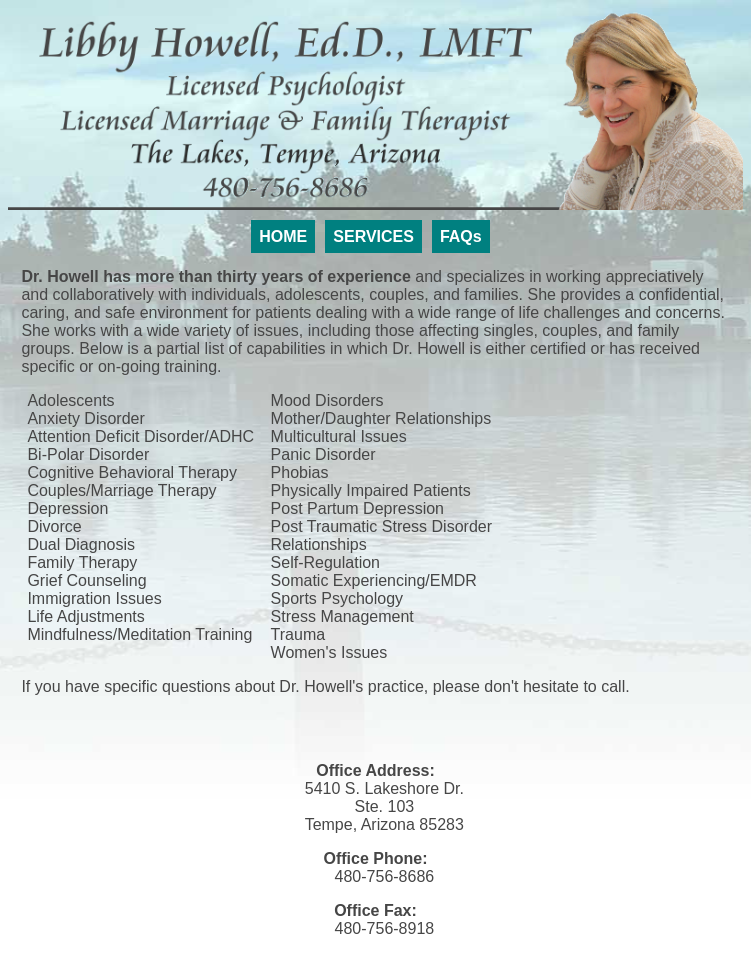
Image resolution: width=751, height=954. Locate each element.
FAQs (461, 236)
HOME (283, 236)
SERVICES (373, 236)
